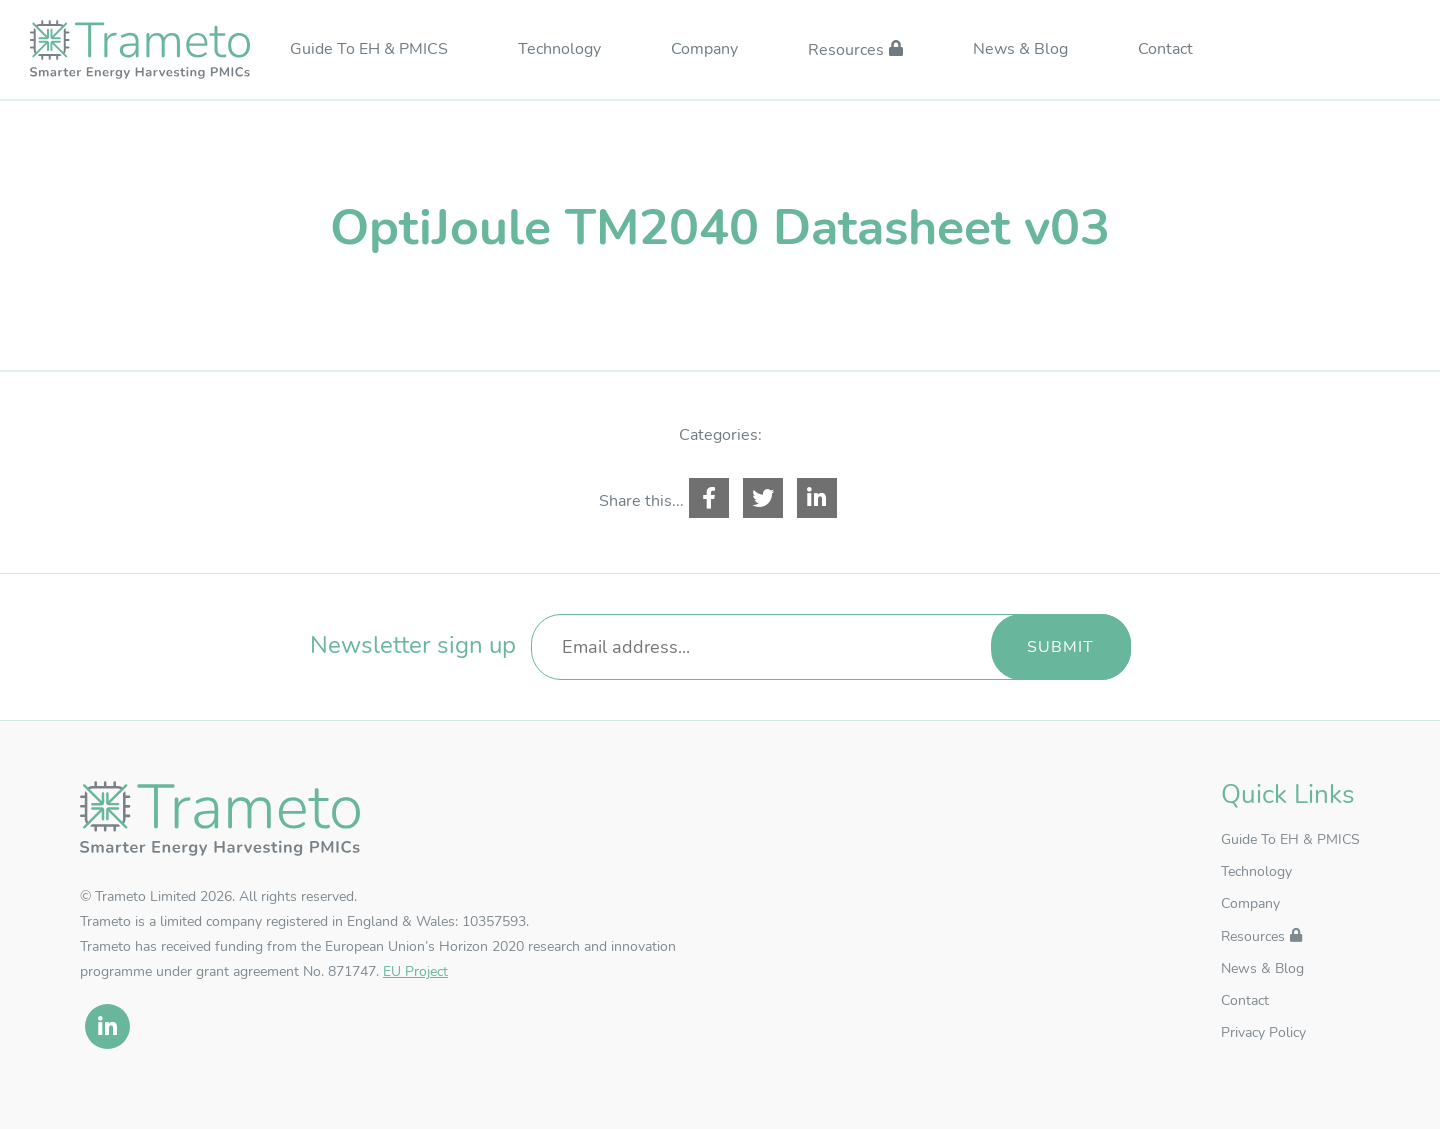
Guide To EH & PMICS (369, 50)
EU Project (415, 971)
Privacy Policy (1263, 1032)
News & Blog (1020, 50)
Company (704, 50)
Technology (559, 50)
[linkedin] (107, 1026)
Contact (1165, 50)
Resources (846, 51)
